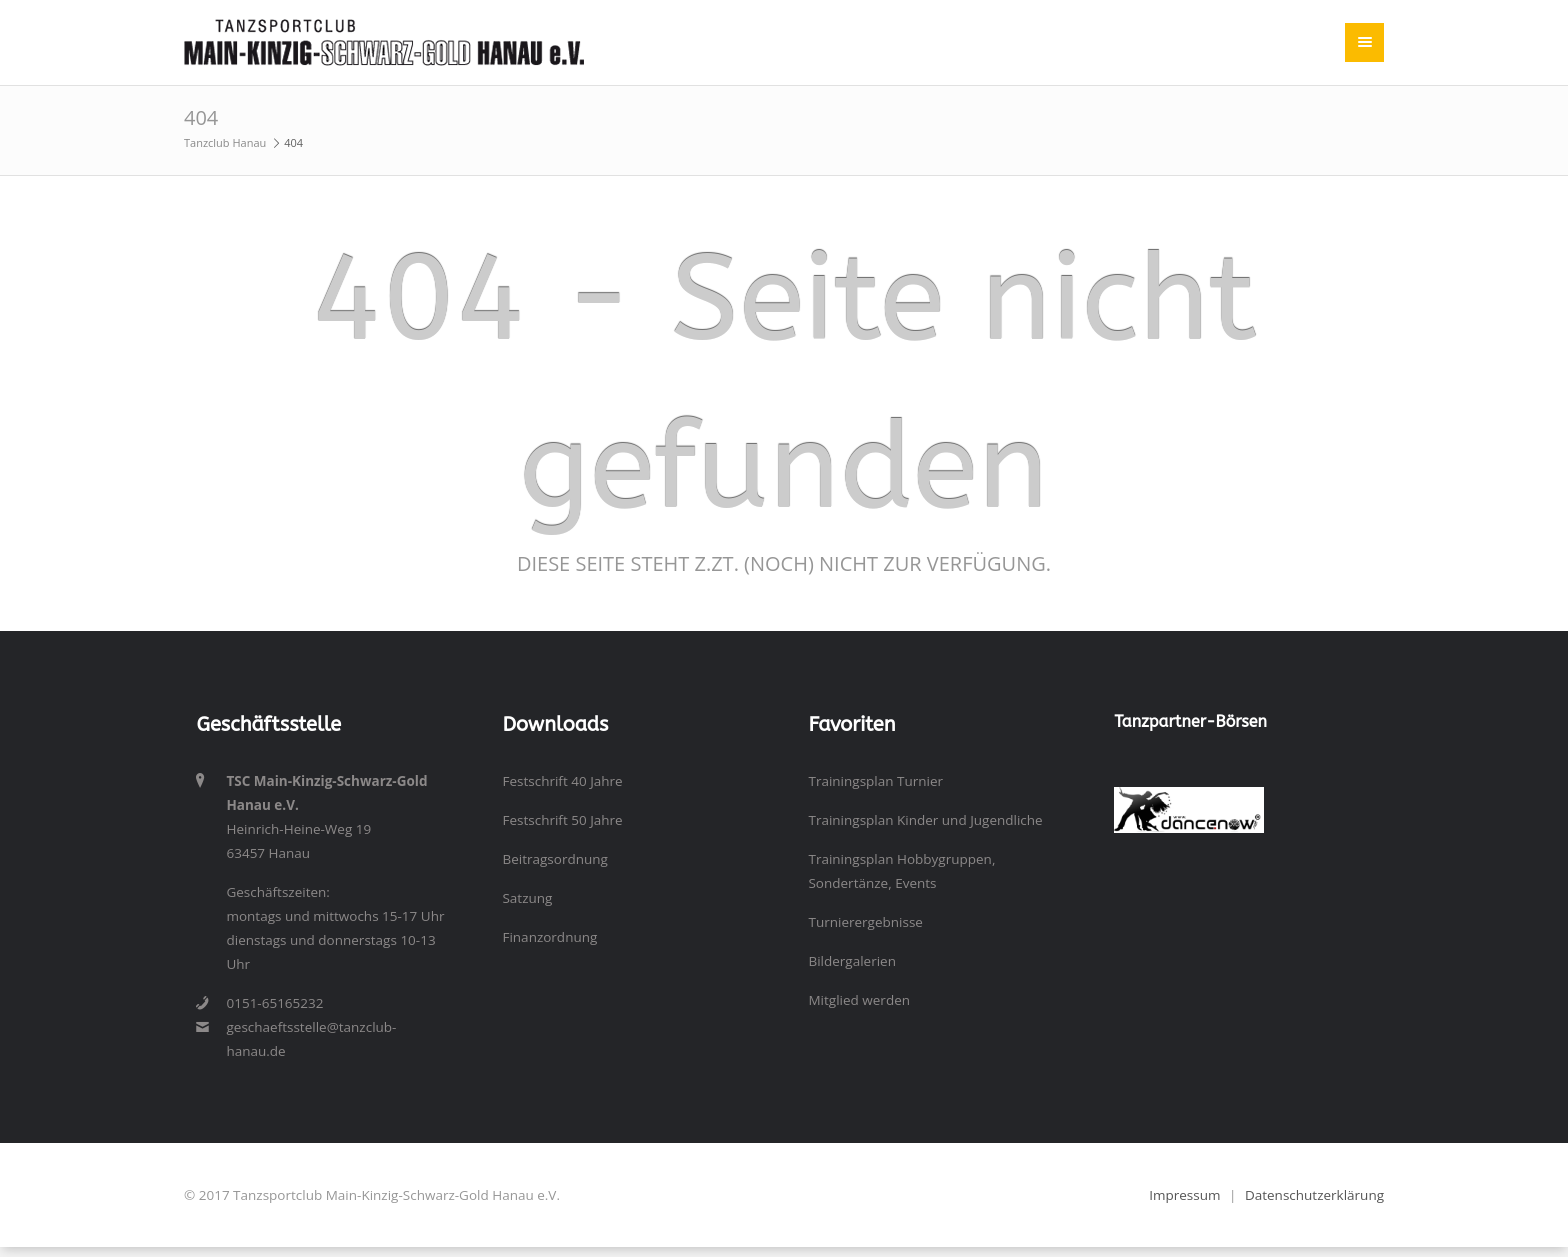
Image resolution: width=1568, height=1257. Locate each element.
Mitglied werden (859, 1000)
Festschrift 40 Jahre (562, 781)
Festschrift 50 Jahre (562, 820)
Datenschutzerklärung (1314, 1195)
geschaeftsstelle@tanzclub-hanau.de (311, 1039)
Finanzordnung (549, 937)
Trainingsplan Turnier (875, 781)
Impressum (1184, 1195)
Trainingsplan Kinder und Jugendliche (925, 820)
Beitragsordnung (554, 859)
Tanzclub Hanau (225, 142)
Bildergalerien (852, 961)
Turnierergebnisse (865, 922)
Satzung (527, 898)
